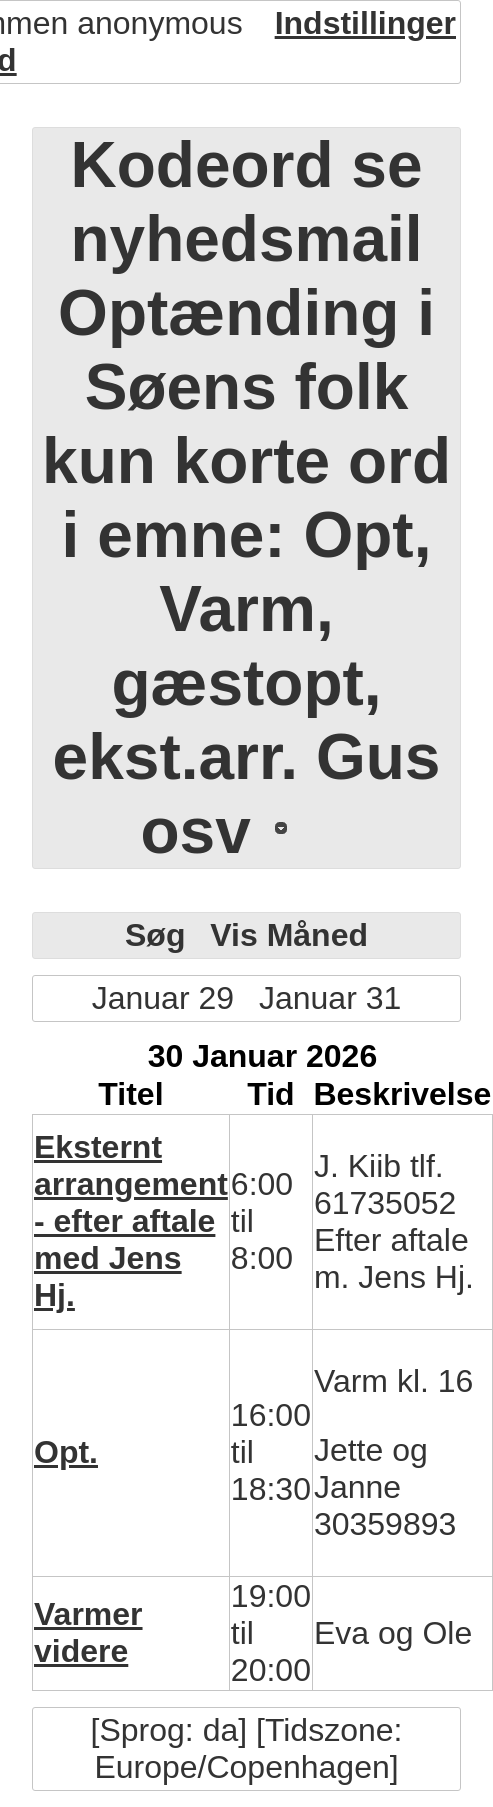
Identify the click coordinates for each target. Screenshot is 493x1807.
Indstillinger (365, 23)
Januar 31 (330, 998)
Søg (155, 935)
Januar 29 (163, 998)
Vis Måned (289, 935)
